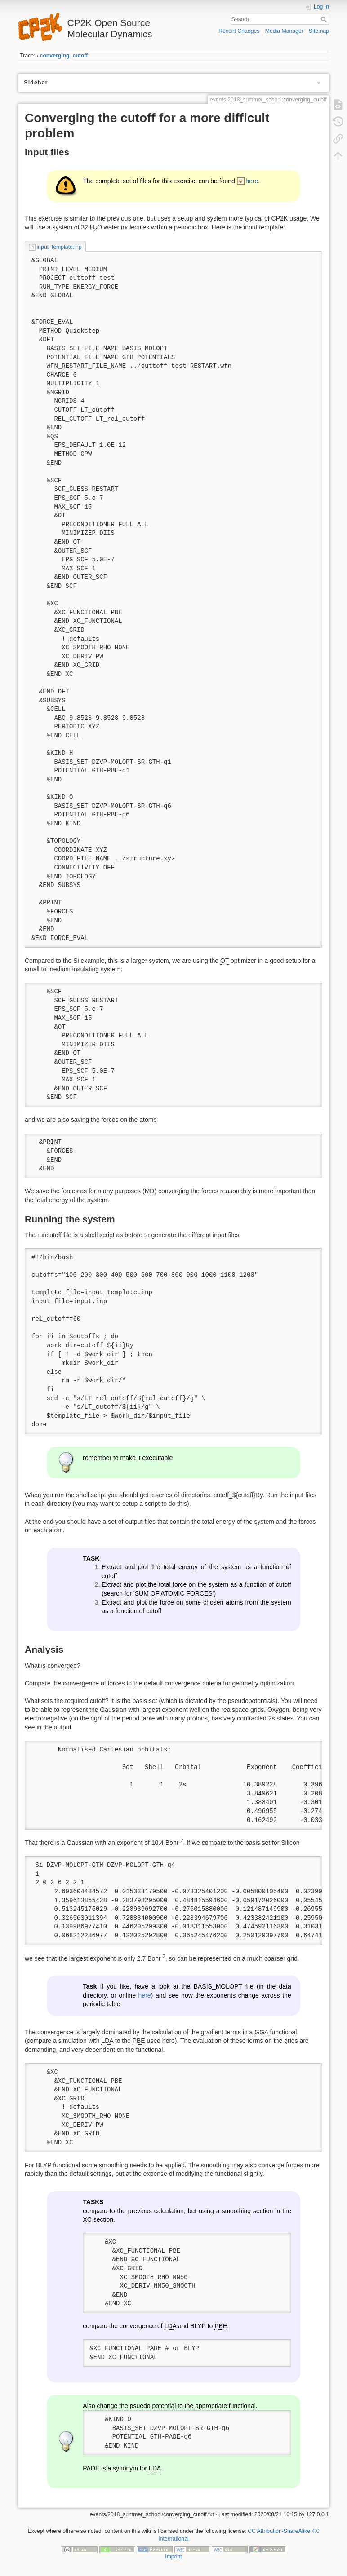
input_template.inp (59, 247)
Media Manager (284, 31)
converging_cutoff (64, 56)
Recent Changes (238, 31)
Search (324, 19)
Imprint (173, 2557)
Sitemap (319, 31)
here (251, 181)
